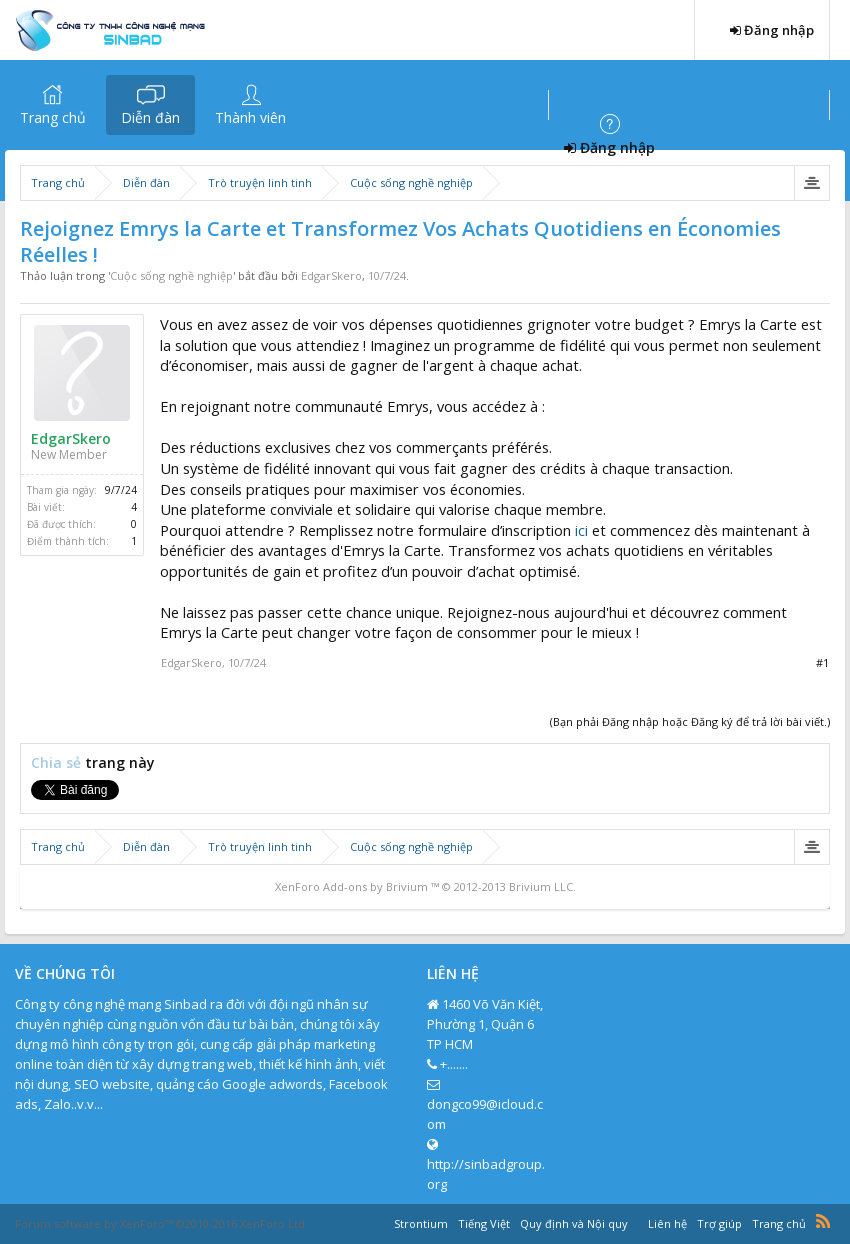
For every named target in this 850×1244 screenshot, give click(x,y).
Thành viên (250, 117)
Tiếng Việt (484, 1223)
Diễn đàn (150, 117)
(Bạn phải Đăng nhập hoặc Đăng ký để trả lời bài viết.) (690, 721)
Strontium (421, 1223)
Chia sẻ (58, 762)
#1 (822, 662)
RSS (823, 1221)
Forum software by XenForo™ (161, 1223)
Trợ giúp (719, 1223)
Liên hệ (667, 1223)
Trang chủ (53, 117)
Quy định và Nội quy (574, 1223)
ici (581, 530)
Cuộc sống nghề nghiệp (171, 275)
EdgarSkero (331, 275)
